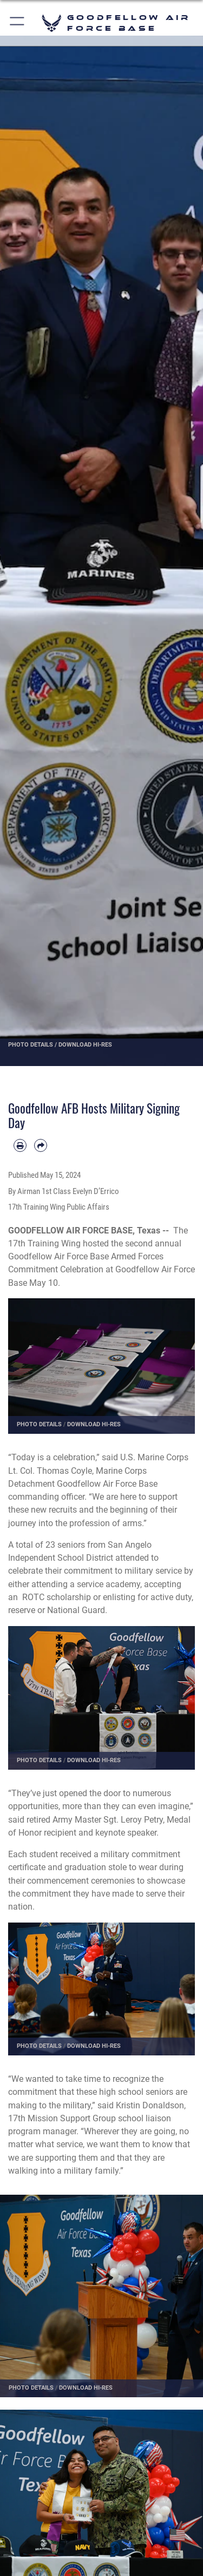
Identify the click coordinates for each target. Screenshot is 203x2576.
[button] (17, 23)
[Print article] (20, 1145)
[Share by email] (40, 1145)
